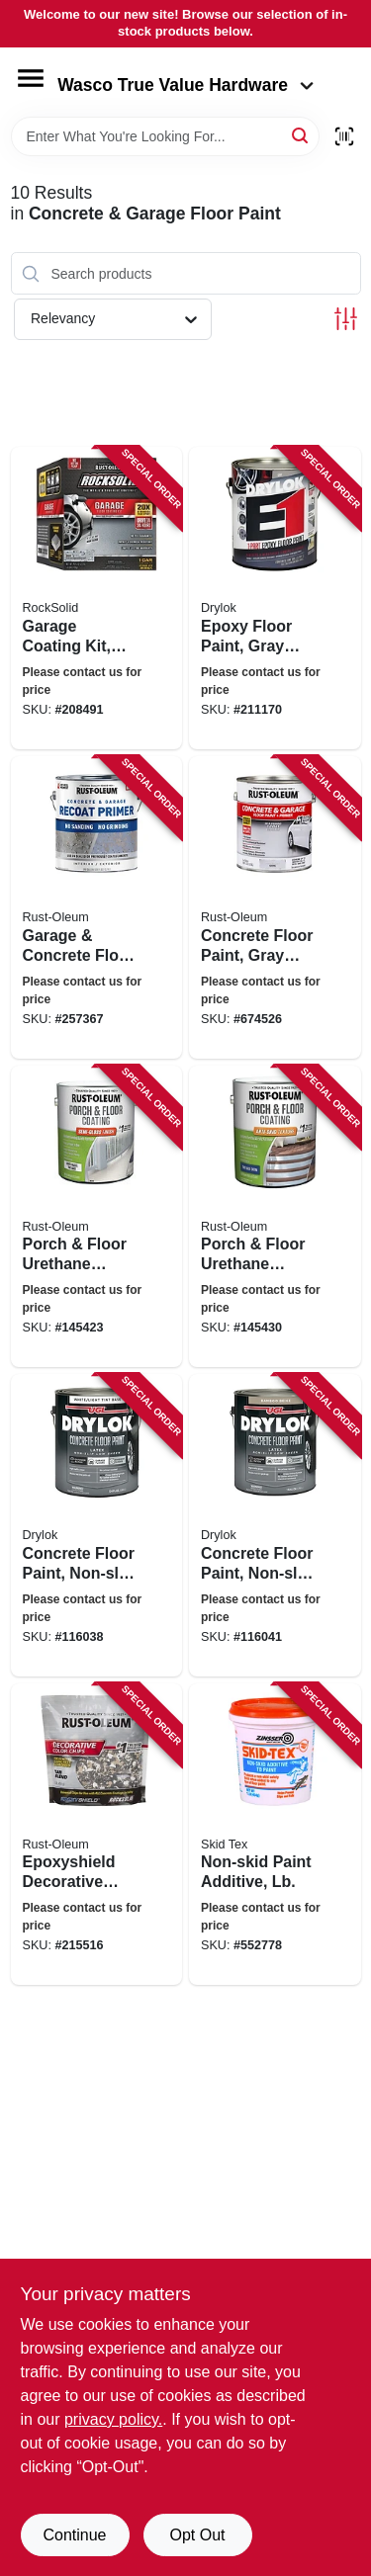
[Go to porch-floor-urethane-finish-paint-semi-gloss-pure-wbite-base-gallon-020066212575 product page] (97, 1217)
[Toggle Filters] (345, 318)
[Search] (301, 135)
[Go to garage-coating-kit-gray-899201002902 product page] (97, 598)
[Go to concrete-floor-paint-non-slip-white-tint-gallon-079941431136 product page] (97, 1525)
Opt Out (197, 2535)
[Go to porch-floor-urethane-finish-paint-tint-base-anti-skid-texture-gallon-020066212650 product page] (275, 1217)
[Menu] (31, 78)
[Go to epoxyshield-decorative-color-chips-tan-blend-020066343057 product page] (97, 1834)
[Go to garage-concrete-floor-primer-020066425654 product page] (97, 907)
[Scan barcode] (344, 136)
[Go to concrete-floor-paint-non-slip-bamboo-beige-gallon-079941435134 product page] (275, 1525)
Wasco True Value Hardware (185, 85)
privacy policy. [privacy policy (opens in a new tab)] (113, 2419)
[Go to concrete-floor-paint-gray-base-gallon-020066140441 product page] (275, 907)
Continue (74, 2535)
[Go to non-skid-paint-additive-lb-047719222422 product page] (275, 1834)
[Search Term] (165, 136)
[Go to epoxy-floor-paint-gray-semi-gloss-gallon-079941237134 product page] (275, 598)
